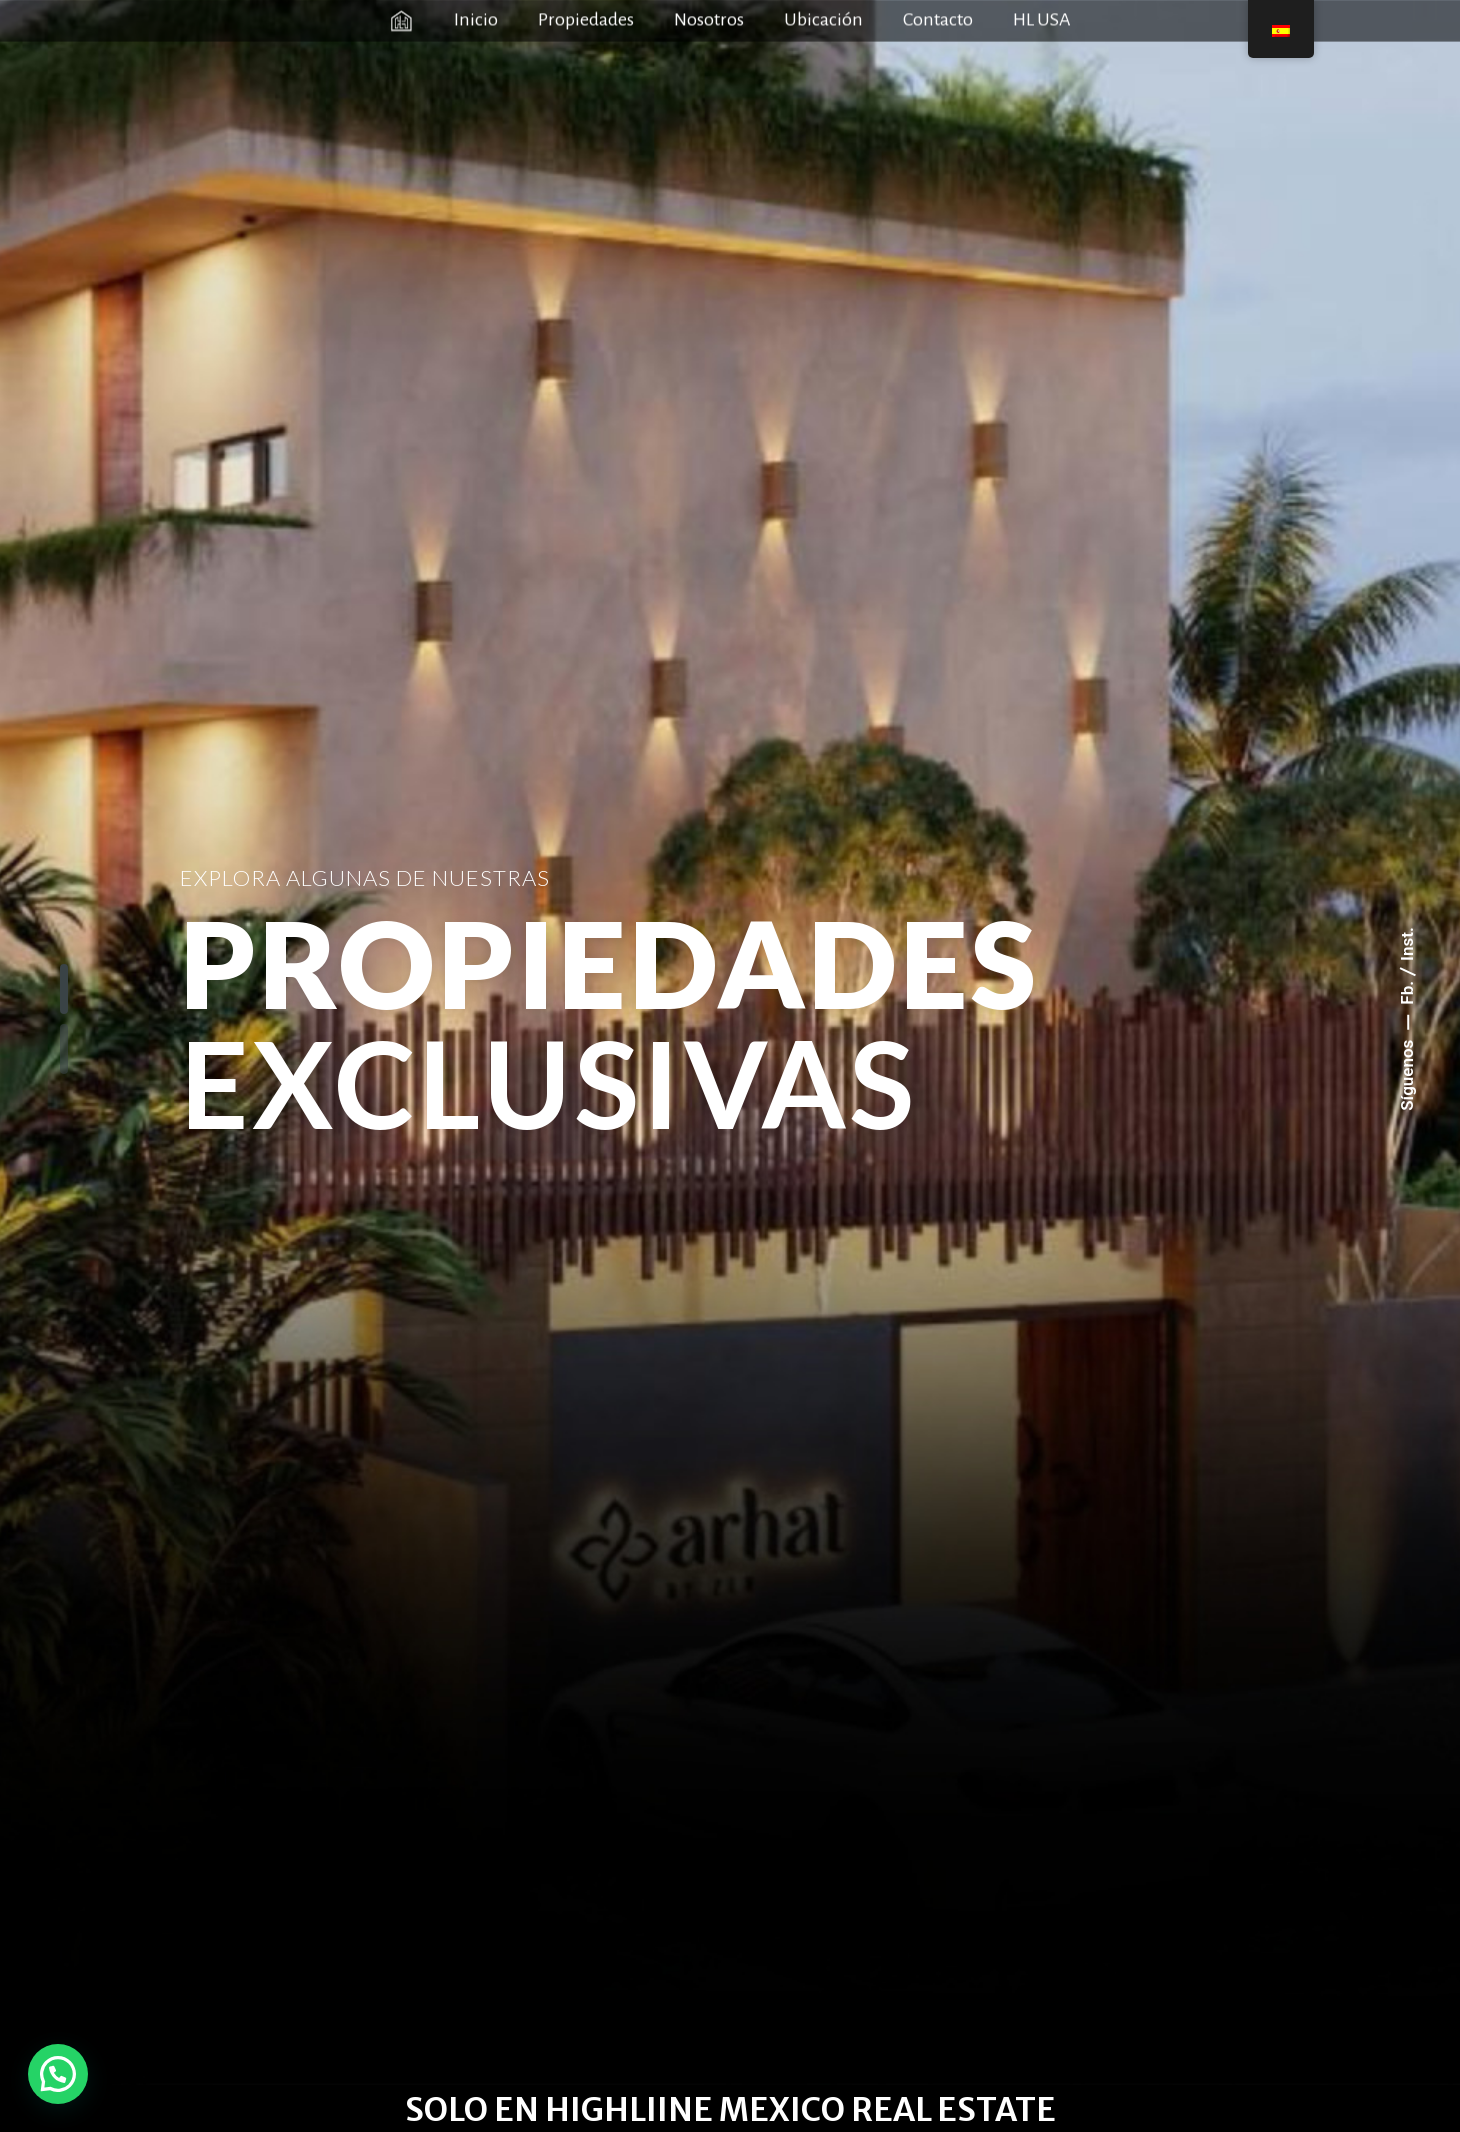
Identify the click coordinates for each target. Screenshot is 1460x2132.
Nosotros (709, 17)
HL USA (1042, 17)
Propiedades (586, 17)
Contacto (938, 17)
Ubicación (823, 17)
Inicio (476, 17)
